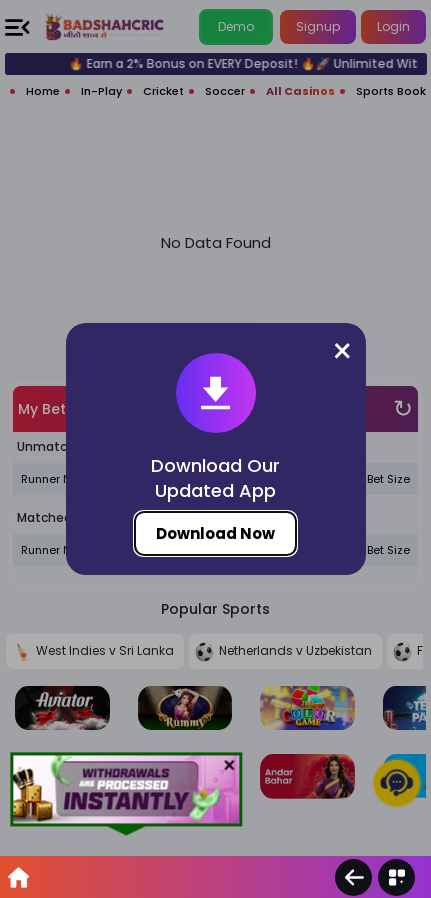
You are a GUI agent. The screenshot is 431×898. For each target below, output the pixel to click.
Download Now (215, 533)
